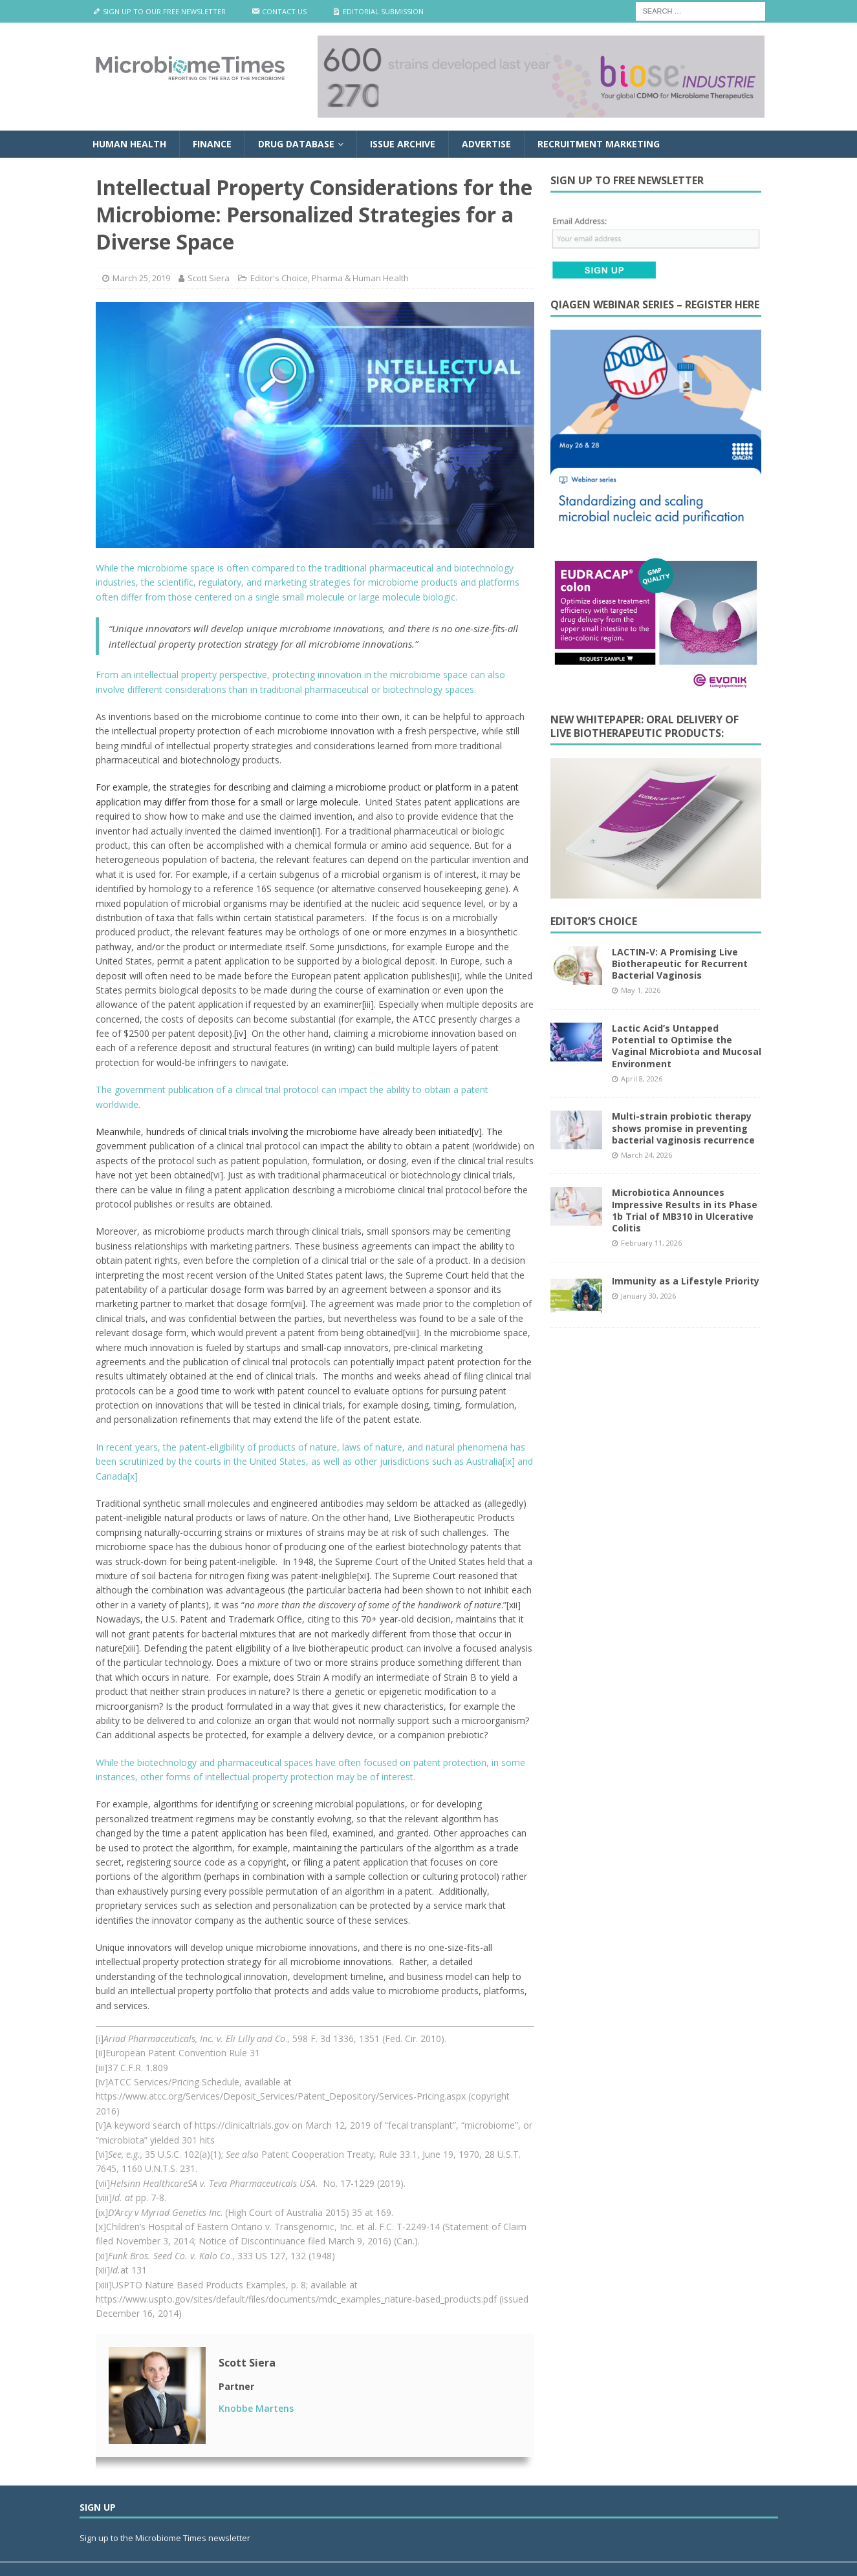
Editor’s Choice (593, 921)
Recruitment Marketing (598, 144)
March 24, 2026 (646, 1155)
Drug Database (296, 144)
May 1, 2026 (640, 990)
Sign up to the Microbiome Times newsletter (166, 2538)
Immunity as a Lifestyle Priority (685, 1281)
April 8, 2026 (641, 1078)
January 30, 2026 (648, 1296)
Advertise (486, 144)
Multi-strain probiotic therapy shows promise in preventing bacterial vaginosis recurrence (683, 1127)
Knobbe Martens (256, 2408)
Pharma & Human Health (360, 278)
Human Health (129, 144)
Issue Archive (402, 144)
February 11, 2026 (651, 1243)
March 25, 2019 (141, 278)
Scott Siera (209, 278)
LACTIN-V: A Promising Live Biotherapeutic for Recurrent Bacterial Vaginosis (680, 963)
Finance (212, 144)
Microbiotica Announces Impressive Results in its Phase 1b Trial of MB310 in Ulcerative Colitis (684, 1210)
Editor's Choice (279, 278)
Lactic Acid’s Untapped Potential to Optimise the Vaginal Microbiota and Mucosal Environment (686, 1046)
